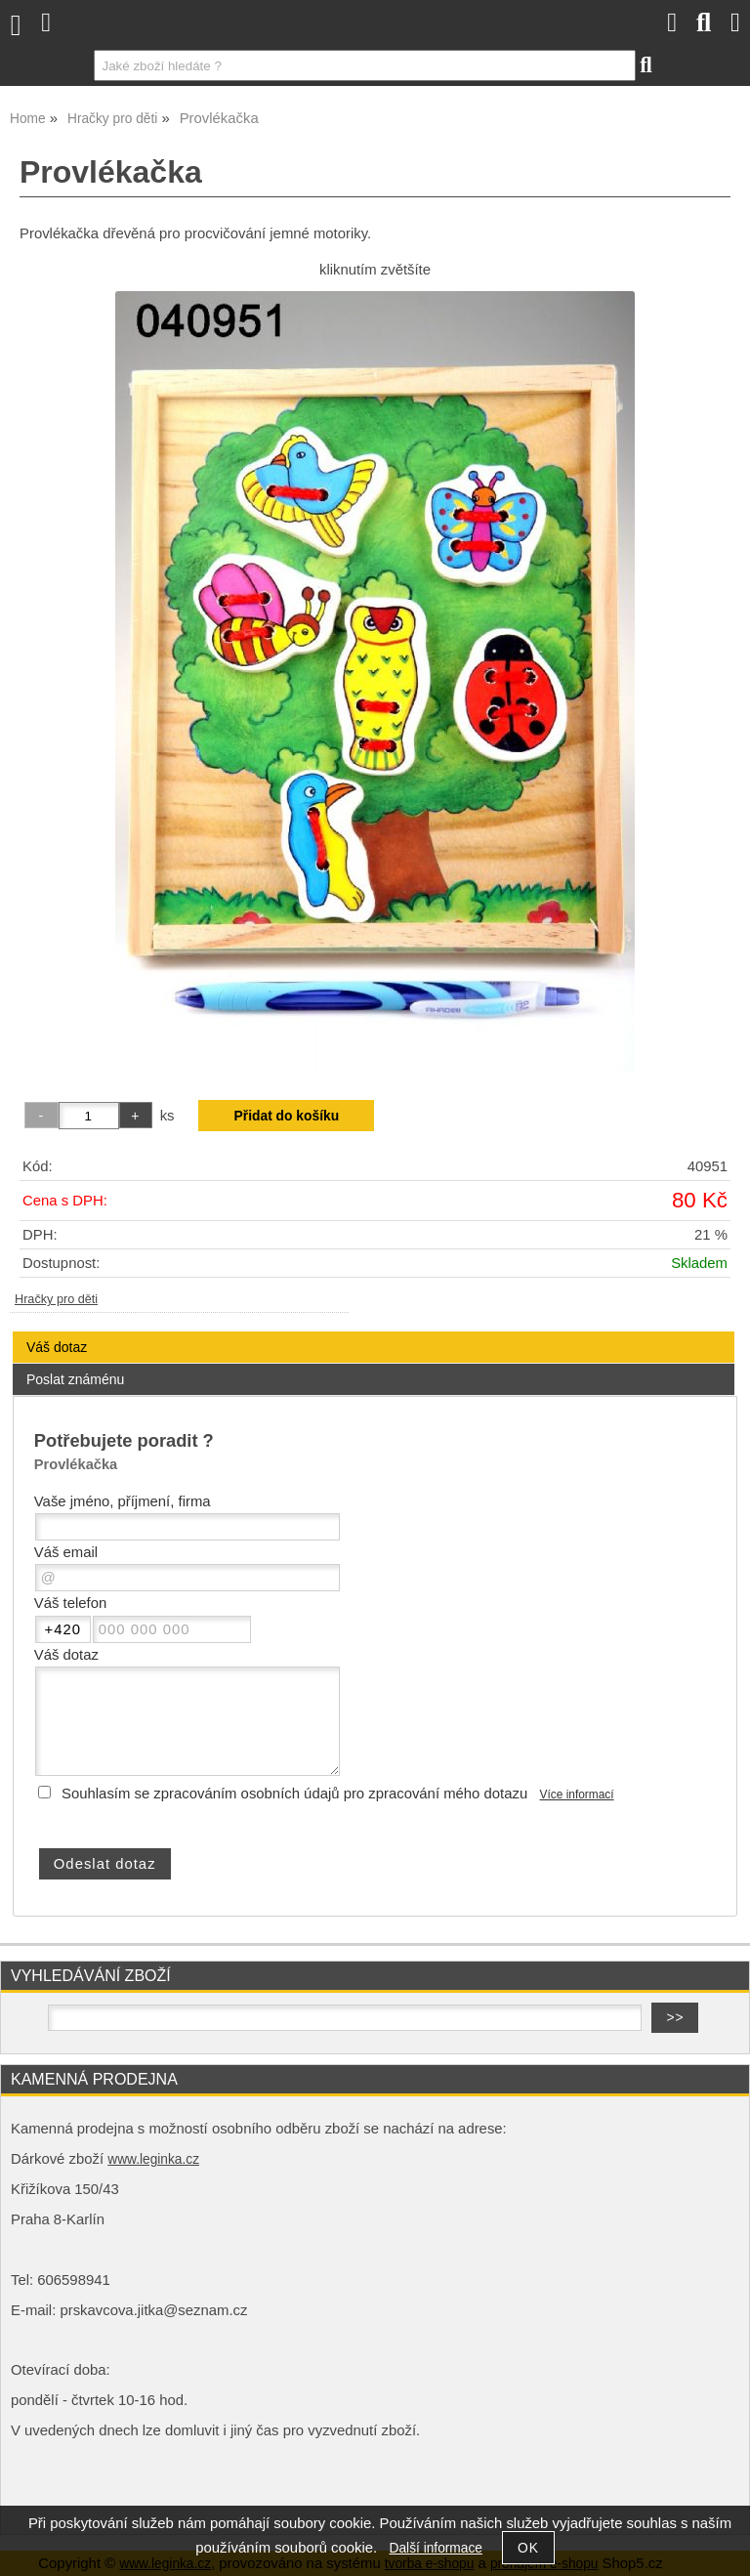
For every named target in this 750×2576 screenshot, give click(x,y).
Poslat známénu (75, 1379)
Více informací (577, 1794)
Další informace (436, 2548)
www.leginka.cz (153, 2159)
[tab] (373, 1331)
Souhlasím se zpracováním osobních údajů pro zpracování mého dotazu (294, 1793)
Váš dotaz (56, 1347)
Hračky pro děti (56, 1299)
